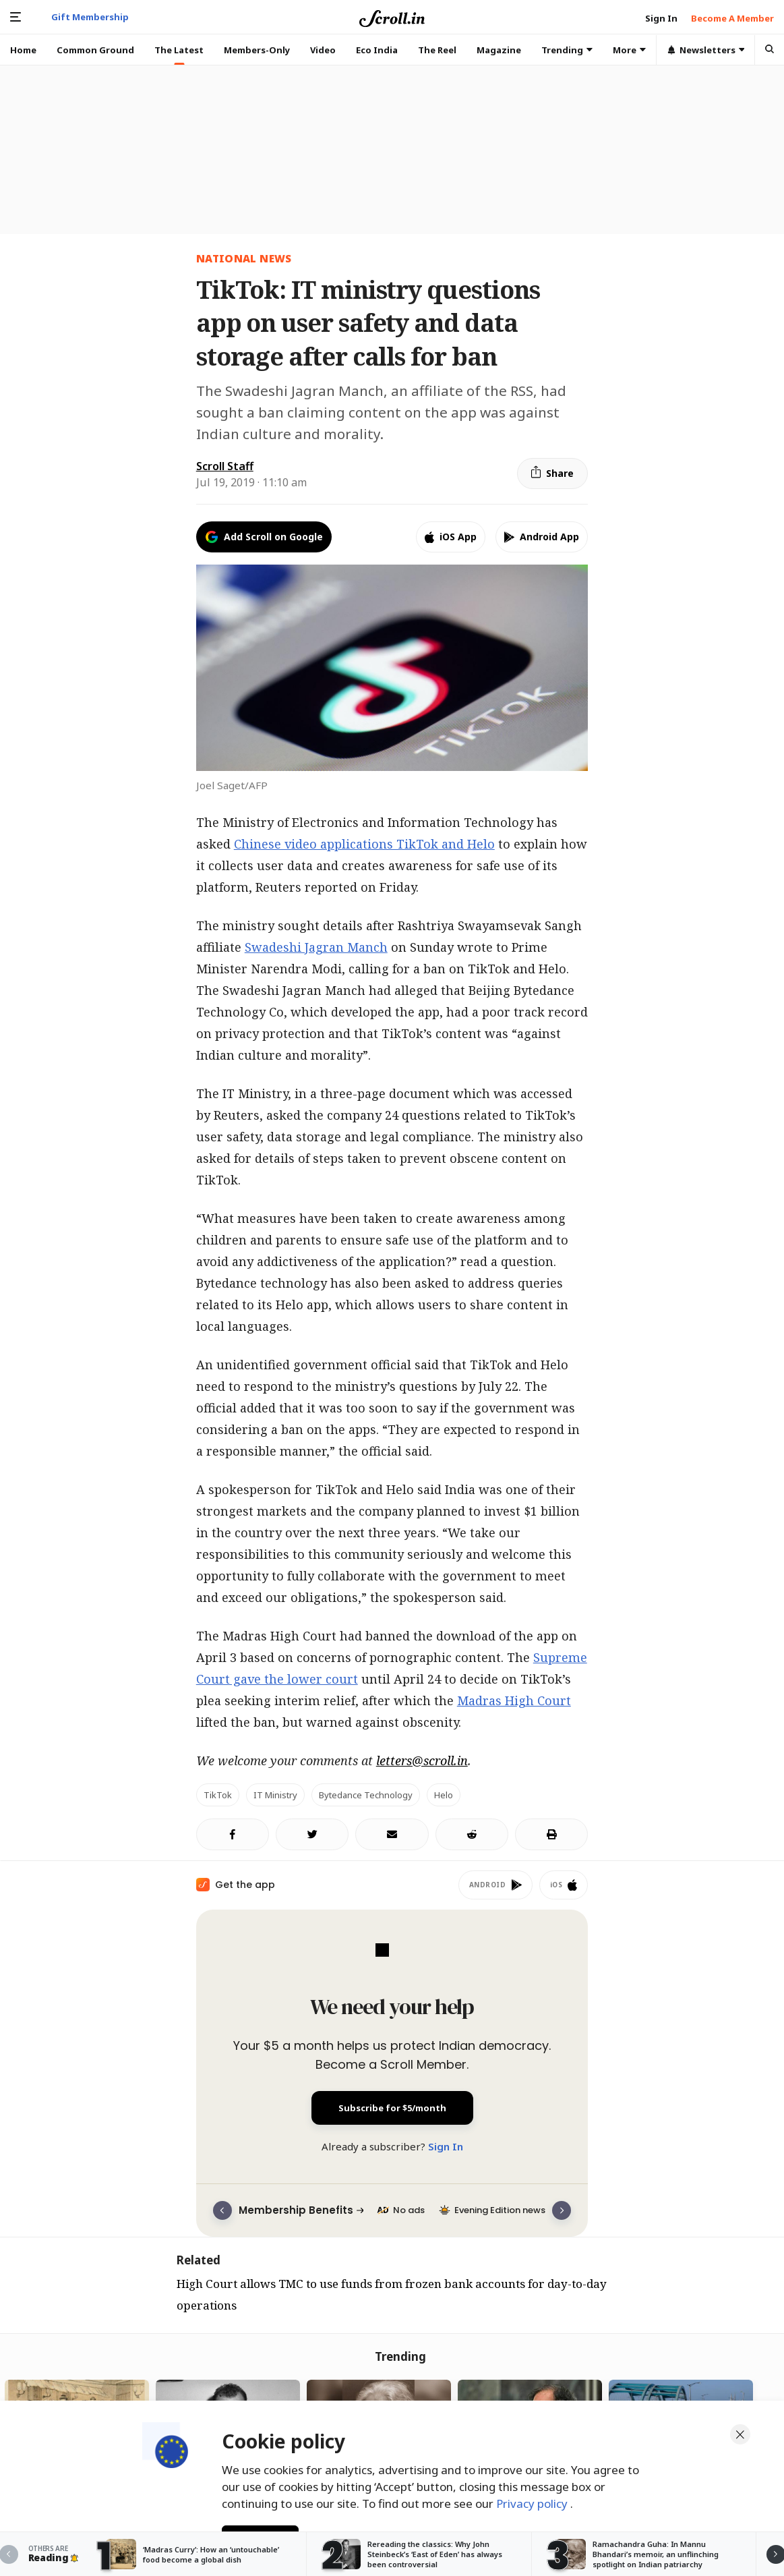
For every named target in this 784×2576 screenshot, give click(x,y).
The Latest (179, 50)
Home (23, 50)
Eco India (377, 50)
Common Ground (95, 50)
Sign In (445, 2146)
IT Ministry (275, 1795)
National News (244, 258)
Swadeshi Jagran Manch (316, 947)
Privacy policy (533, 2501)
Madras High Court (514, 1700)
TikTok (218, 1795)
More (629, 50)
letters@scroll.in (422, 1760)
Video (323, 50)
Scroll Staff (224, 466)
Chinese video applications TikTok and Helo (364, 844)
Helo (443, 1795)
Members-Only (257, 50)
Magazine (499, 50)
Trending (567, 50)
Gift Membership (90, 17)
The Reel (437, 50)
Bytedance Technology (366, 1795)
